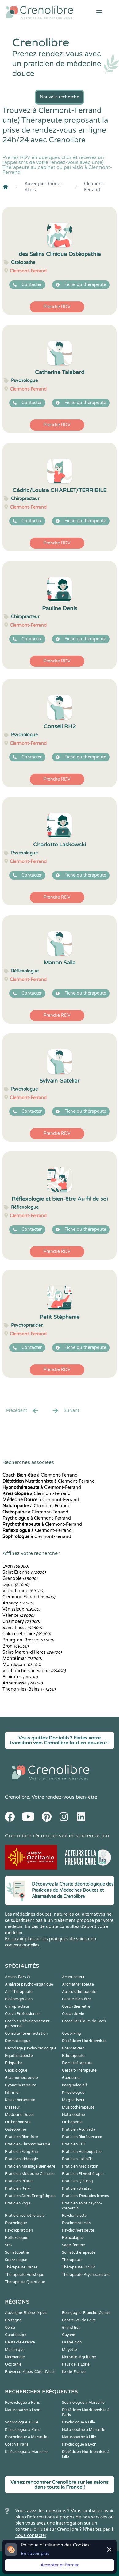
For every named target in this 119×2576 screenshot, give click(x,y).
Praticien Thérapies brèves (85, 2196)
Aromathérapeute (78, 1984)
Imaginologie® (75, 2085)
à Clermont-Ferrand (40, 1475)
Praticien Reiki (17, 2188)
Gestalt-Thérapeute (79, 2070)
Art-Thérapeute (19, 1992)
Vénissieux (21, 1609)
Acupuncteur (73, 1977)
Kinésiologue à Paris (22, 2429)
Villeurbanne (23, 1590)
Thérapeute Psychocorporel (86, 2274)
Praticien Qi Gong (77, 2181)
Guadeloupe (15, 2335)
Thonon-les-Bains (29, 1689)
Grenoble (19, 1578)
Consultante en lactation (26, 2033)
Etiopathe (13, 2063)
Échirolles (20, 1677)
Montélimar (22, 1658)
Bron (15, 1646)
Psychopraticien (19, 2230)
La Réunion (72, 2342)
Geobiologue (16, 2070)
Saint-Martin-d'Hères (32, 1652)
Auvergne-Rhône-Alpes (43, 187)
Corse (10, 2327)
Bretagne (13, 2320)
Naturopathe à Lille (79, 2437)
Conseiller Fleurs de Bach (84, 2021)
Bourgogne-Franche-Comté (86, 2313)
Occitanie (13, 2364)
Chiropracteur (17, 2006)
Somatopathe (17, 2252)
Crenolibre (17, 1797)
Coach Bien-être (76, 2006)
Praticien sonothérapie (25, 2215)
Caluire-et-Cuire (26, 1633)
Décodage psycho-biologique (30, 2048)
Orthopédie (72, 2122)
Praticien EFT (73, 2144)
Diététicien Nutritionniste (84, 2041)
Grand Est (71, 2327)
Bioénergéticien (19, 1999)
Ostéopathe (15, 2129)
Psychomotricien (76, 2223)
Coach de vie (73, 2014)
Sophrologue (16, 2260)
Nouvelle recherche (59, 97)
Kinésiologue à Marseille (26, 2452)
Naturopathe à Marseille (83, 2429)
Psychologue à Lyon (79, 2444)
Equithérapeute (19, 2055)
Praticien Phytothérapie (83, 2174)
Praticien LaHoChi (77, 2159)
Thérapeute (72, 2260)
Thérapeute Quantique (25, 2282)
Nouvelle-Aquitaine (79, 2357)
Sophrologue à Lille (21, 2422)
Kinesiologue (73, 2092)
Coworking (71, 2033)
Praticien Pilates (19, 2181)
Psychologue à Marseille (26, 2437)
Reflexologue (16, 2238)
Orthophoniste (18, 2122)
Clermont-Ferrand (94, 187)
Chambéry (21, 1621)
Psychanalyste (74, 2215)
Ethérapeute (73, 2055)
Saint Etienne (24, 1572)
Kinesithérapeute (20, 2100)
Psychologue (16, 2223)
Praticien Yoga (17, 2203)
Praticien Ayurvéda (78, 2129)
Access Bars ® (17, 1977)
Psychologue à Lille (78, 2422)
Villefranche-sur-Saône (34, 1670)
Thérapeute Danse (21, 2267)
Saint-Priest (22, 1627)
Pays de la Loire (76, 2364)
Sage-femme (73, 2245)
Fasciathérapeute (77, 2063)
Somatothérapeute (78, 2252)
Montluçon (21, 1664)
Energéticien (73, 2048)
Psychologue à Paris (22, 2402)
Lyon (15, 1566)
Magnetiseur (73, 2100)
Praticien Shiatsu (76, 2188)
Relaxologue (73, 2238)
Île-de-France (74, 2372)
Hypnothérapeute (20, 2085)
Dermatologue (17, 2041)
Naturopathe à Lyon (22, 2410)
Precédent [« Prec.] (22, 1410)
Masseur (12, 2107)
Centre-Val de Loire (79, 2320)
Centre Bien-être (76, 1999)
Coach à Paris (17, 2444)
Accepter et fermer (59, 2565)
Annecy (18, 1603)
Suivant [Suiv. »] (65, 1410)
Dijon (15, 1584)
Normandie (15, 2357)
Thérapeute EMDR (78, 2267)
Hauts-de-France (20, 2342)
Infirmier (12, 2092)
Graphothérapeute (21, 2078)
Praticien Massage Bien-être (30, 2166)
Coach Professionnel (22, 2014)
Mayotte (69, 2349)
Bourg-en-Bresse (28, 1640)
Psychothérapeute (78, 2230)
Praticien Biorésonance (82, 2137)
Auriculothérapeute (79, 1992)
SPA (8, 2245)
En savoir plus (35, 2553)
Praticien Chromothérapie (27, 2144)
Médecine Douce (19, 2115)
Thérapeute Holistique (24, 2274)
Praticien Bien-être (21, 2137)
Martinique (15, 2349)
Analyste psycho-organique (29, 1984)
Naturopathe (73, 2115)
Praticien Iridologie (21, 2159)
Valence (18, 1615)
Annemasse (22, 1683)
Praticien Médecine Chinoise (30, 2174)
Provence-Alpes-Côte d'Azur (30, 2372)
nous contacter (30, 2535)
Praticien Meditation (80, 2166)
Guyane (68, 2335)
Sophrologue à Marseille (83, 2402)
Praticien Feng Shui (22, 2151)
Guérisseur (71, 2078)
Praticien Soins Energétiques (30, 2196)
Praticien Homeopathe (82, 2151)
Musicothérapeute (78, 2107)
